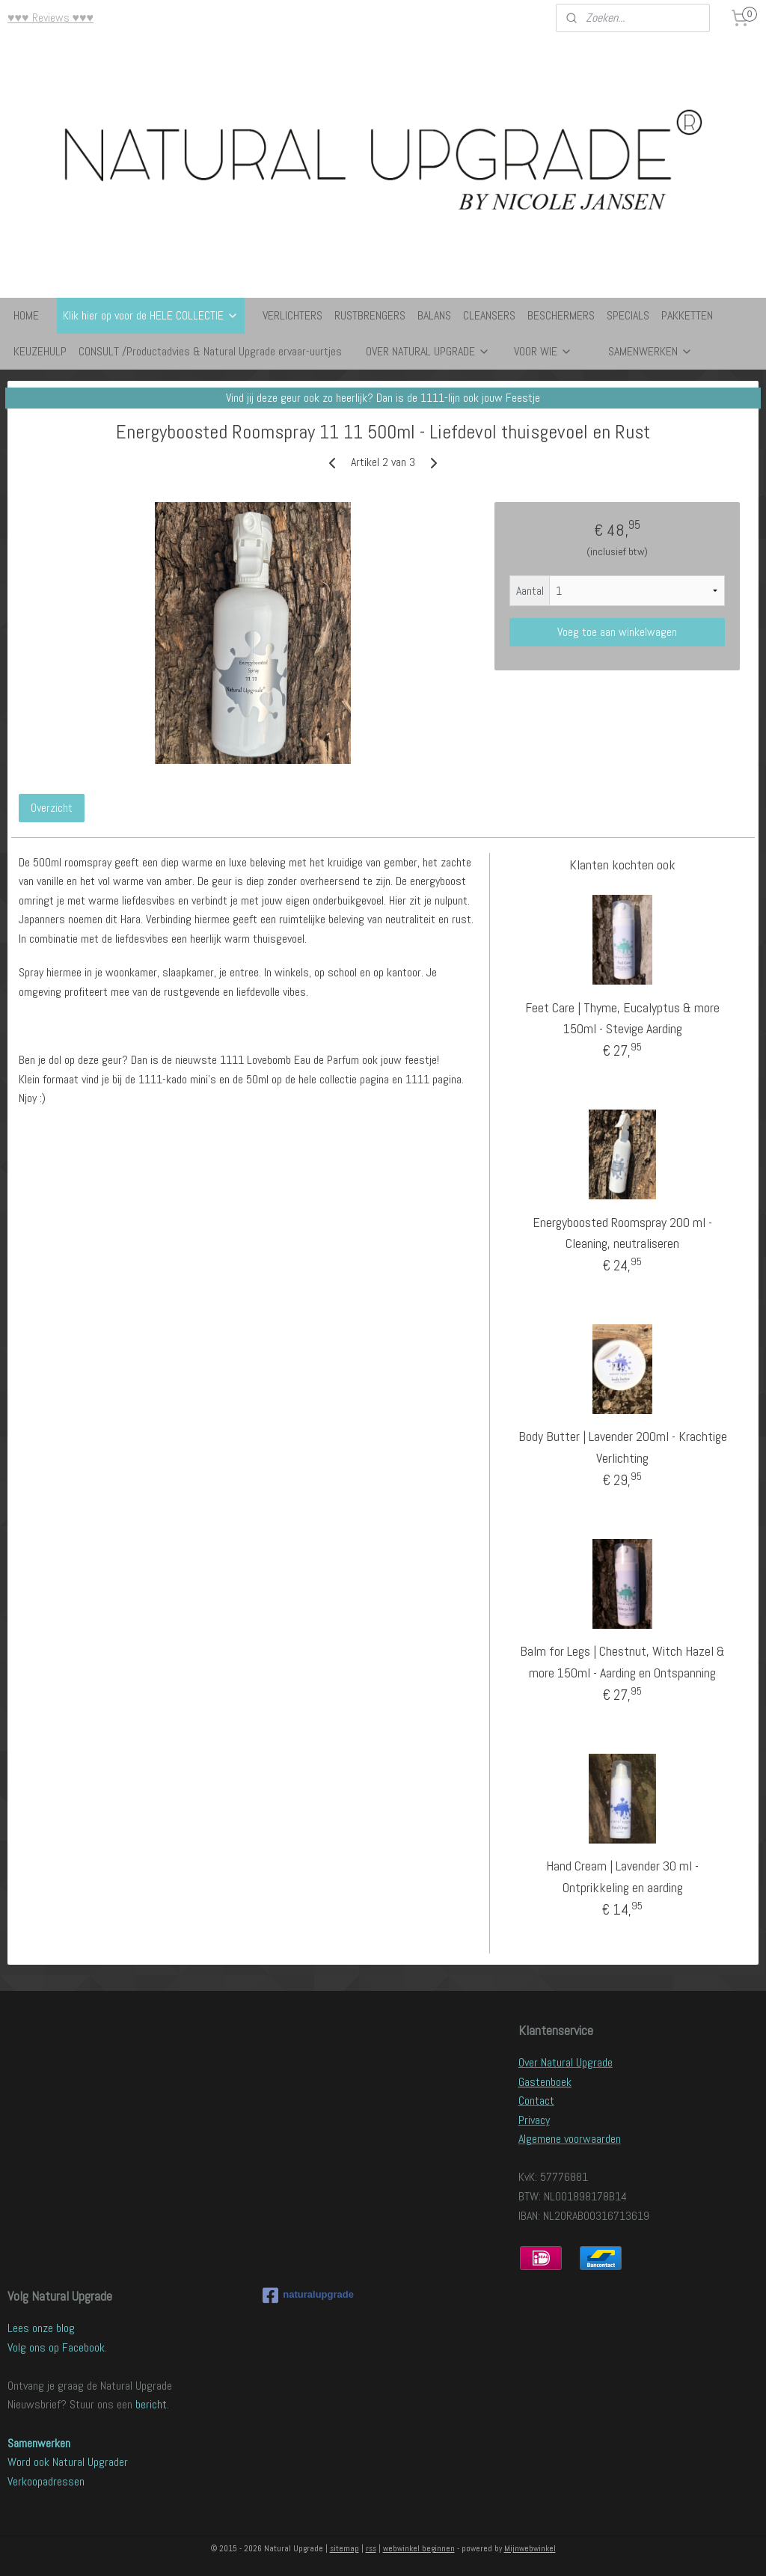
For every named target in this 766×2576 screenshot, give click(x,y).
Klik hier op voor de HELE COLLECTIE (151, 315)
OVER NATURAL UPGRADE (428, 351)
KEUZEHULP (40, 351)
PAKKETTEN (687, 315)
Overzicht (52, 808)
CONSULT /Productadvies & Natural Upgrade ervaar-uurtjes (210, 351)
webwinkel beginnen (419, 2548)
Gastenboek (545, 2082)
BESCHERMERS (561, 315)
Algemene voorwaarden (569, 2139)
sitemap (344, 2548)
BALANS (434, 315)
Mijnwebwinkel (530, 2548)
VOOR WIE (543, 351)
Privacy (534, 2120)
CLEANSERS (489, 315)
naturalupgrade (308, 2295)
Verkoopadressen (46, 2481)
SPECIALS (628, 315)
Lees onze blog (41, 2328)
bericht (151, 2404)
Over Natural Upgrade (565, 2062)
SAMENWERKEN (650, 351)
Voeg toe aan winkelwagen (617, 632)
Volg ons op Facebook (56, 2347)
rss (371, 2548)
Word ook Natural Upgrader (67, 2462)
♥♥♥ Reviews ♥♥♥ (50, 17)
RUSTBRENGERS (369, 315)
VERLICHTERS (292, 315)
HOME (26, 315)
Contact (536, 2100)
